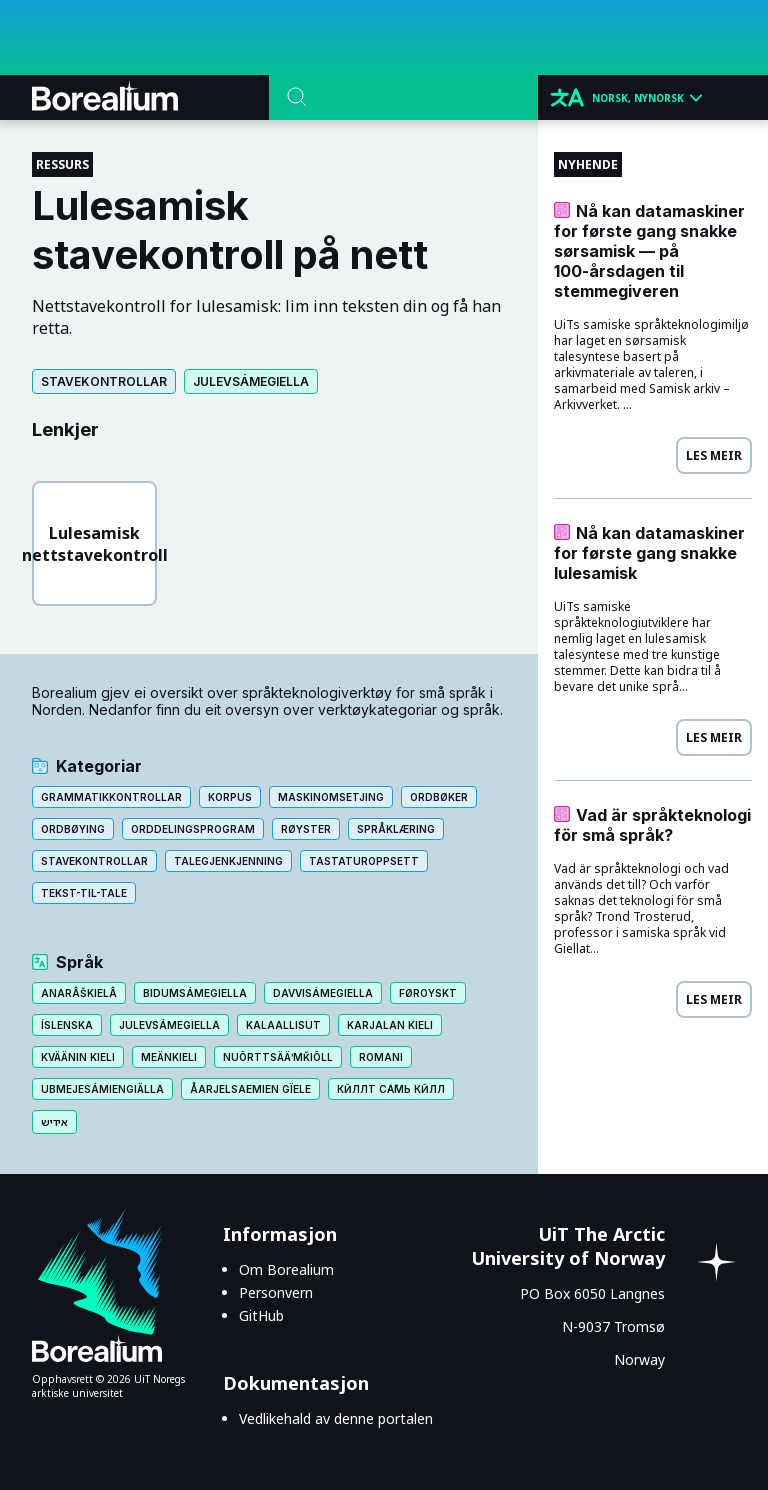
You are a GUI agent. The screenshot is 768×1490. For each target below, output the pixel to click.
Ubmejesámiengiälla (102, 1089)
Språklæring (396, 829)
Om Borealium (286, 1269)
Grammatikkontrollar (111, 797)
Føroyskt (428, 993)
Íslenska (67, 1025)
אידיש (54, 1122)
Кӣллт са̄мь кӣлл (391, 1089)
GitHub (261, 1315)
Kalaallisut (283, 1025)
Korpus (230, 797)
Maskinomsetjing (331, 797)
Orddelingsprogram (193, 829)
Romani (381, 1057)
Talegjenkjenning (228, 861)
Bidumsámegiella (195, 993)
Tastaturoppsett (364, 861)
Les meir (714, 455)
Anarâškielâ (79, 993)
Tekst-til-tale (84, 893)
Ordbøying (73, 829)
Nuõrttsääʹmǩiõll (278, 1057)
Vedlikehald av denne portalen (336, 1418)
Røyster (306, 829)
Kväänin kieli (78, 1057)
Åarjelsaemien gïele (250, 1089)
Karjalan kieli (390, 1025)
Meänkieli (169, 1057)
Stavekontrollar (104, 381)
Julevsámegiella (251, 381)
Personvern (276, 1292)
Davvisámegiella (323, 993)
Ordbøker (439, 797)
